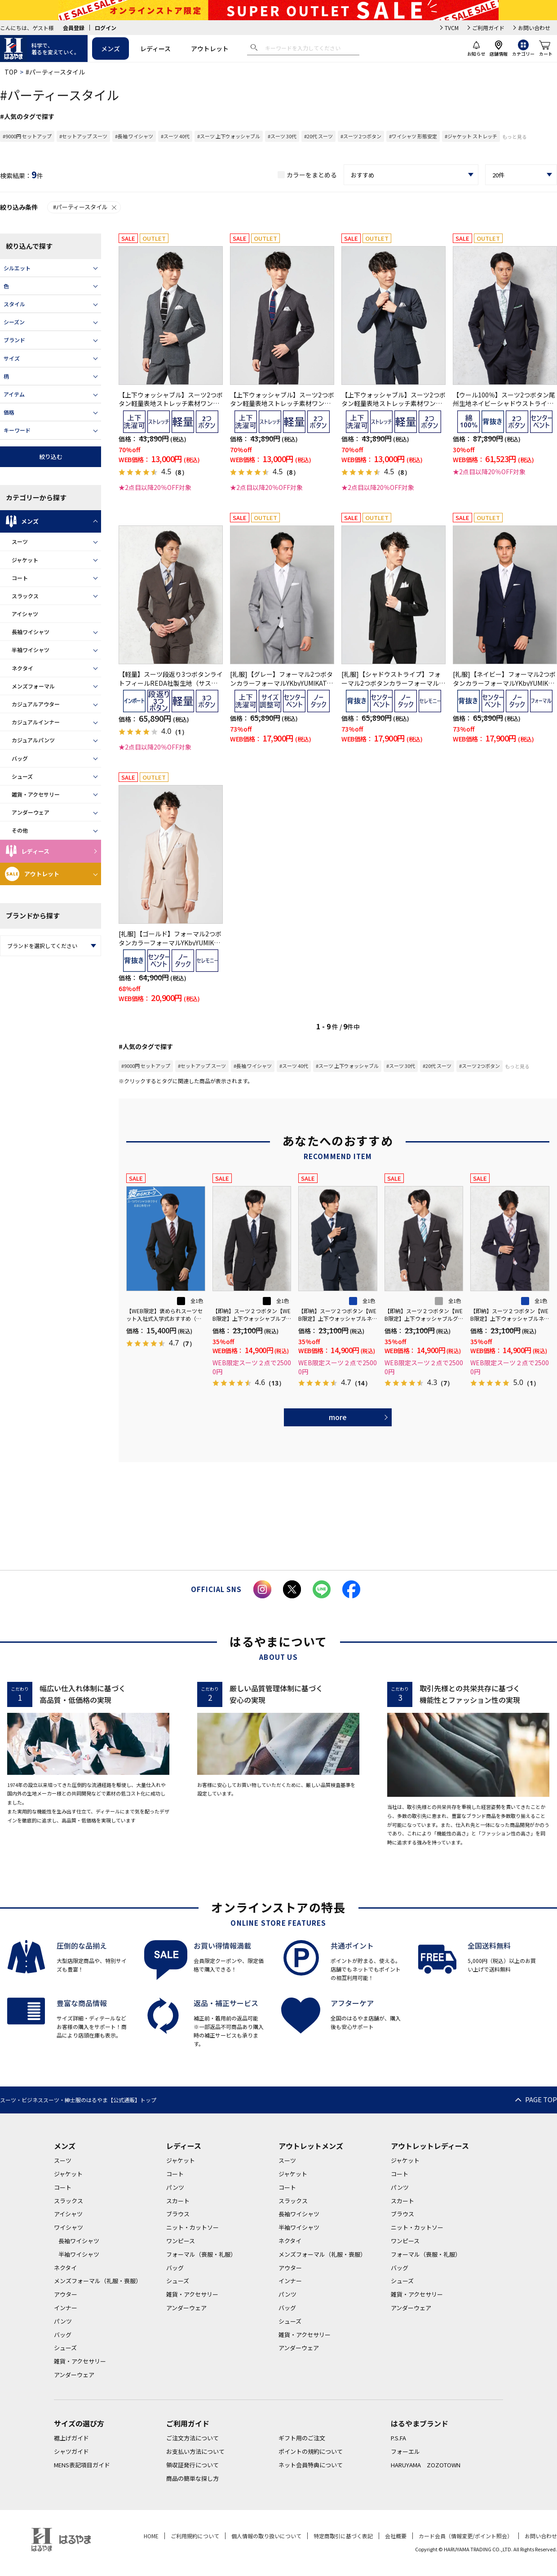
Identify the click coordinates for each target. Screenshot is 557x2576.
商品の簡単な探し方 (192, 2478)
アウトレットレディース (430, 2145)
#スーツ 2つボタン (360, 136)
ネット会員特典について (310, 2465)
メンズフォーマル (33, 686)
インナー (65, 2307)
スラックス (25, 596)
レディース (155, 48)
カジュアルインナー (36, 722)
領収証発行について (192, 2465)
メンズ (110, 48)
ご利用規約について (195, 2536)
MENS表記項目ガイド (82, 2465)
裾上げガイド (71, 2438)
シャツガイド (71, 2451)
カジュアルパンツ (33, 740)
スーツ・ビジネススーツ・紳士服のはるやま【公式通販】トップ (78, 2100)
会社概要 (396, 2536)
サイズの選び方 (79, 2423)
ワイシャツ (68, 2227)
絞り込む (50, 456)
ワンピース (180, 2240)
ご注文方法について (192, 2438)
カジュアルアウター (36, 704)
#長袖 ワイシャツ (134, 136)
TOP (11, 71)
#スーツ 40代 (175, 136)
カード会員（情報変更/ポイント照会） (466, 2536)
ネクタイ (22, 668)
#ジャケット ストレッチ (471, 136)
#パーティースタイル (85, 207)
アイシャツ (25, 614)
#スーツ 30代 (282, 136)
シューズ (22, 776)
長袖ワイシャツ (30, 631)
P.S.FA (398, 2438)
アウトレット (210, 48)
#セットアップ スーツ (83, 136)
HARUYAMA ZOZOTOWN (425, 2465)
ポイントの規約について (310, 2451)
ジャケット (25, 560)
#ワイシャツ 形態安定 (413, 136)
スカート (178, 2201)
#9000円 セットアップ (27, 136)
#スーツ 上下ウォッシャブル (228, 136)
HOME (151, 2536)
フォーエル (405, 2451)
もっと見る (514, 136)
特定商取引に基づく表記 (343, 2536)
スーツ (20, 541)
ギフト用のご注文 (301, 2438)
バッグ (20, 758)
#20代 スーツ (318, 136)
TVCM (452, 28)
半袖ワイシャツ (30, 649)
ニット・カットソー (192, 2227)
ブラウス (178, 2214)
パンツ (63, 2321)
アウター (65, 2294)
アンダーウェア (30, 812)
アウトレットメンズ (310, 2145)
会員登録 (73, 27)
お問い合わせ (534, 28)
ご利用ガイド (488, 28)
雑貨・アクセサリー (36, 794)
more (338, 1417)
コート (20, 578)
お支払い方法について (195, 2451)
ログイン (105, 27)
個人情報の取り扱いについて (266, 2536)
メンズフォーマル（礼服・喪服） (97, 2280)
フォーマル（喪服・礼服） (201, 2254)
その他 (20, 830)
